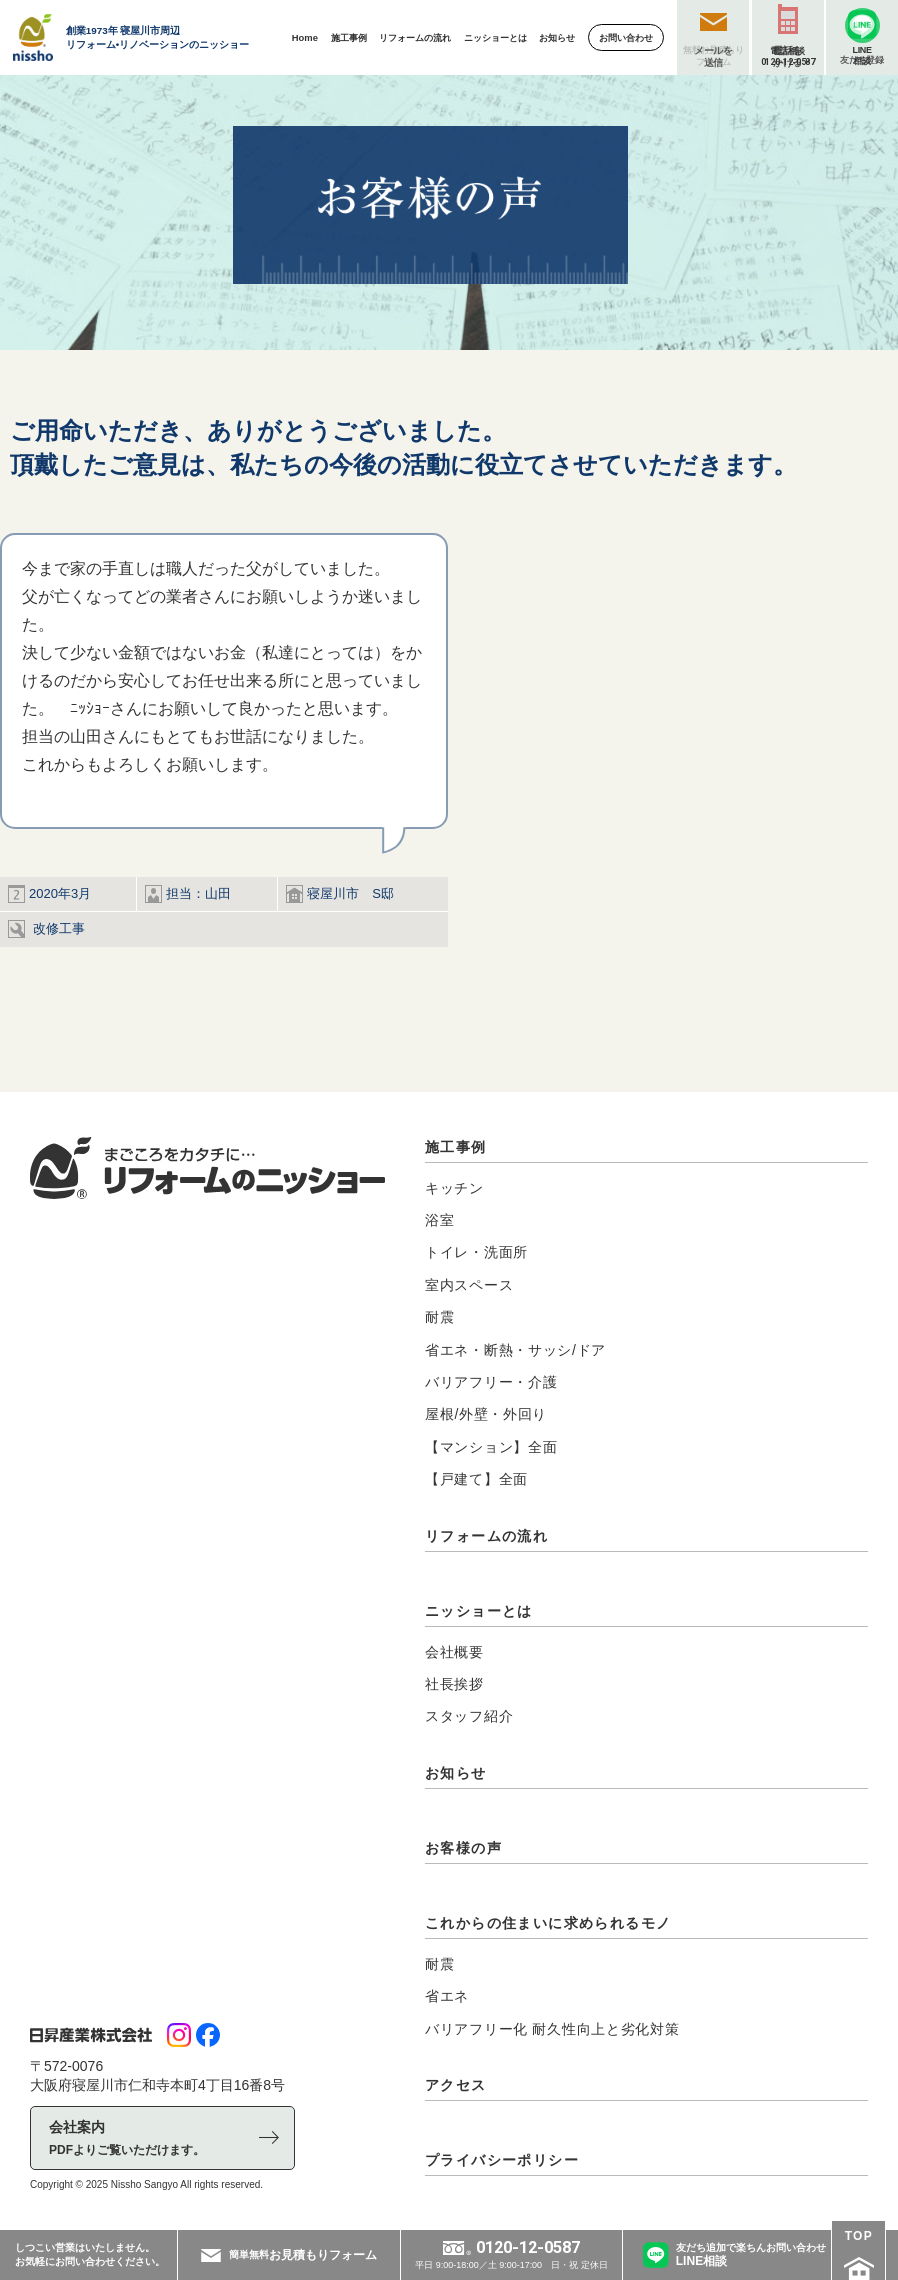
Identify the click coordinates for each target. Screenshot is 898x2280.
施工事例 (456, 1147)
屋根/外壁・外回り (486, 1414)
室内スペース (469, 1285)
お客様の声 (463, 1848)
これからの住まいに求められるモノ (548, 1923)
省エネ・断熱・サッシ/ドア (515, 1350)
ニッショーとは (479, 1611)
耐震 (439, 1317)
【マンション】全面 (491, 1447)
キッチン (454, 1188)
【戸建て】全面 (476, 1479)
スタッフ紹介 (469, 1716)
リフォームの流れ (486, 1536)
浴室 (439, 1220)
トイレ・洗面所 (476, 1252)
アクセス (456, 2085)
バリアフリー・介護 (491, 1382)
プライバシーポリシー (502, 2160)
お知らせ (456, 1773)
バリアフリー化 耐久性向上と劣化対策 (552, 2029)
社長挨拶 (454, 1684)
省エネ (447, 1996)
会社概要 (454, 1652)
